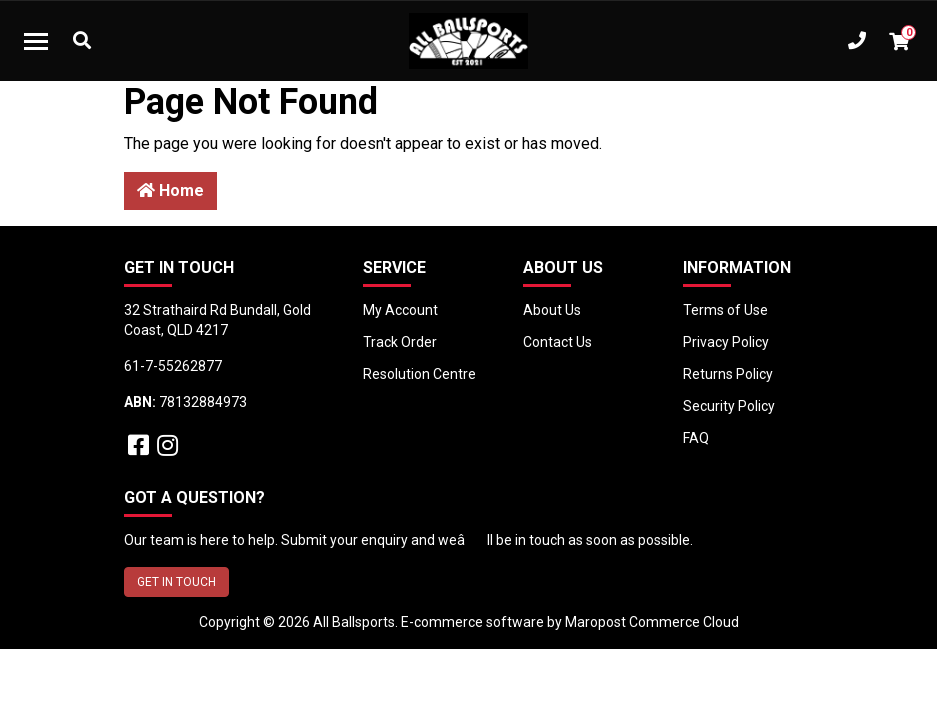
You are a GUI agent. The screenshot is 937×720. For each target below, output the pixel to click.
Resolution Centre (419, 374)
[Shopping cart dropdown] (899, 41)
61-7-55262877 (173, 366)
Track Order (400, 342)
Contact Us (557, 342)
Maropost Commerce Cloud (652, 622)
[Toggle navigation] (36, 41)
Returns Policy (728, 374)
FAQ (696, 438)
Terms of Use (725, 310)
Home (170, 190)
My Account (400, 310)
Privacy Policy (726, 342)
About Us (552, 310)
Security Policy (729, 406)
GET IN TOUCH (176, 582)
